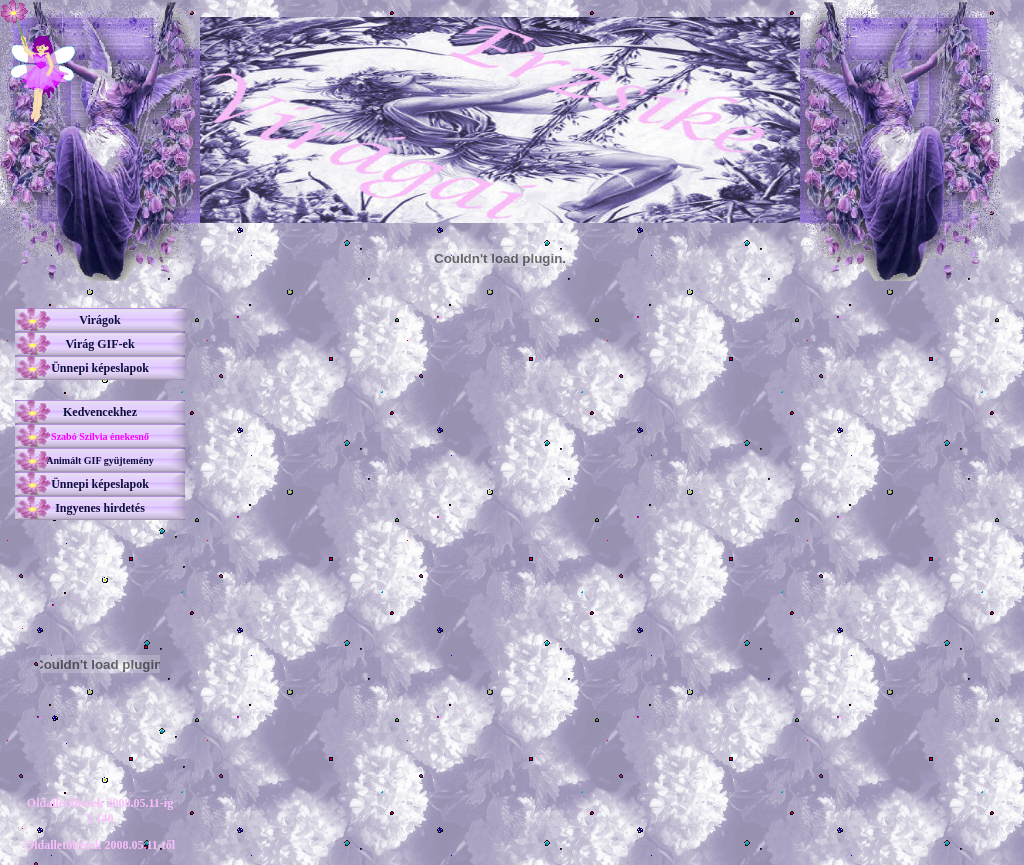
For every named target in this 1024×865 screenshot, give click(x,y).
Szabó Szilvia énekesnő (100, 436)
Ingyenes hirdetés (100, 508)
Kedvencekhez (100, 412)
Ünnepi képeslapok (100, 368)
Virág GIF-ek (99, 344)
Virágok (100, 320)
